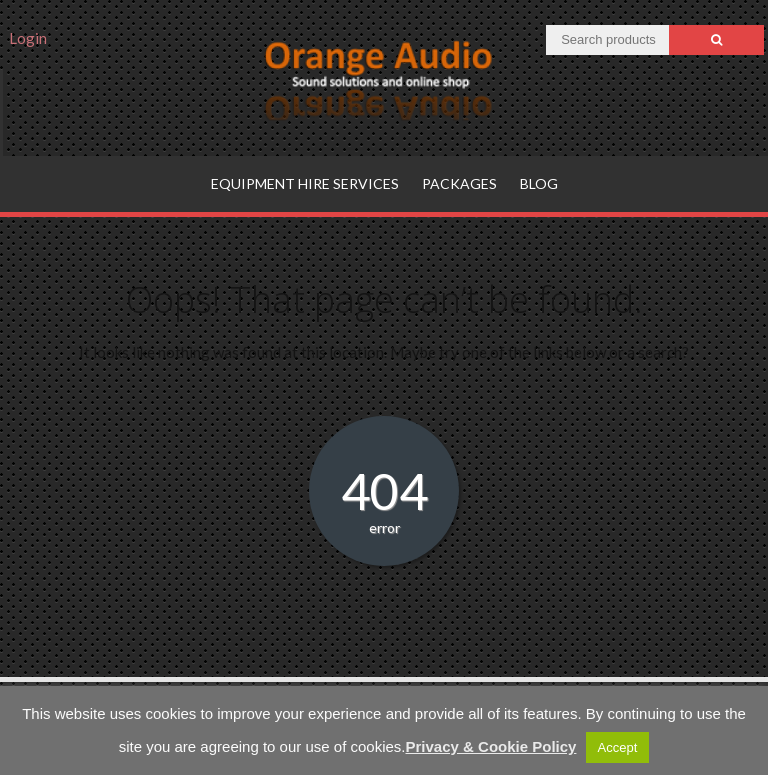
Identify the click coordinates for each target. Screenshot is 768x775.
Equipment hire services (305, 183)
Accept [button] (618, 747)
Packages (459, 183)
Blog (539, 183)
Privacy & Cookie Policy (491, 746)
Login (28, 38)
